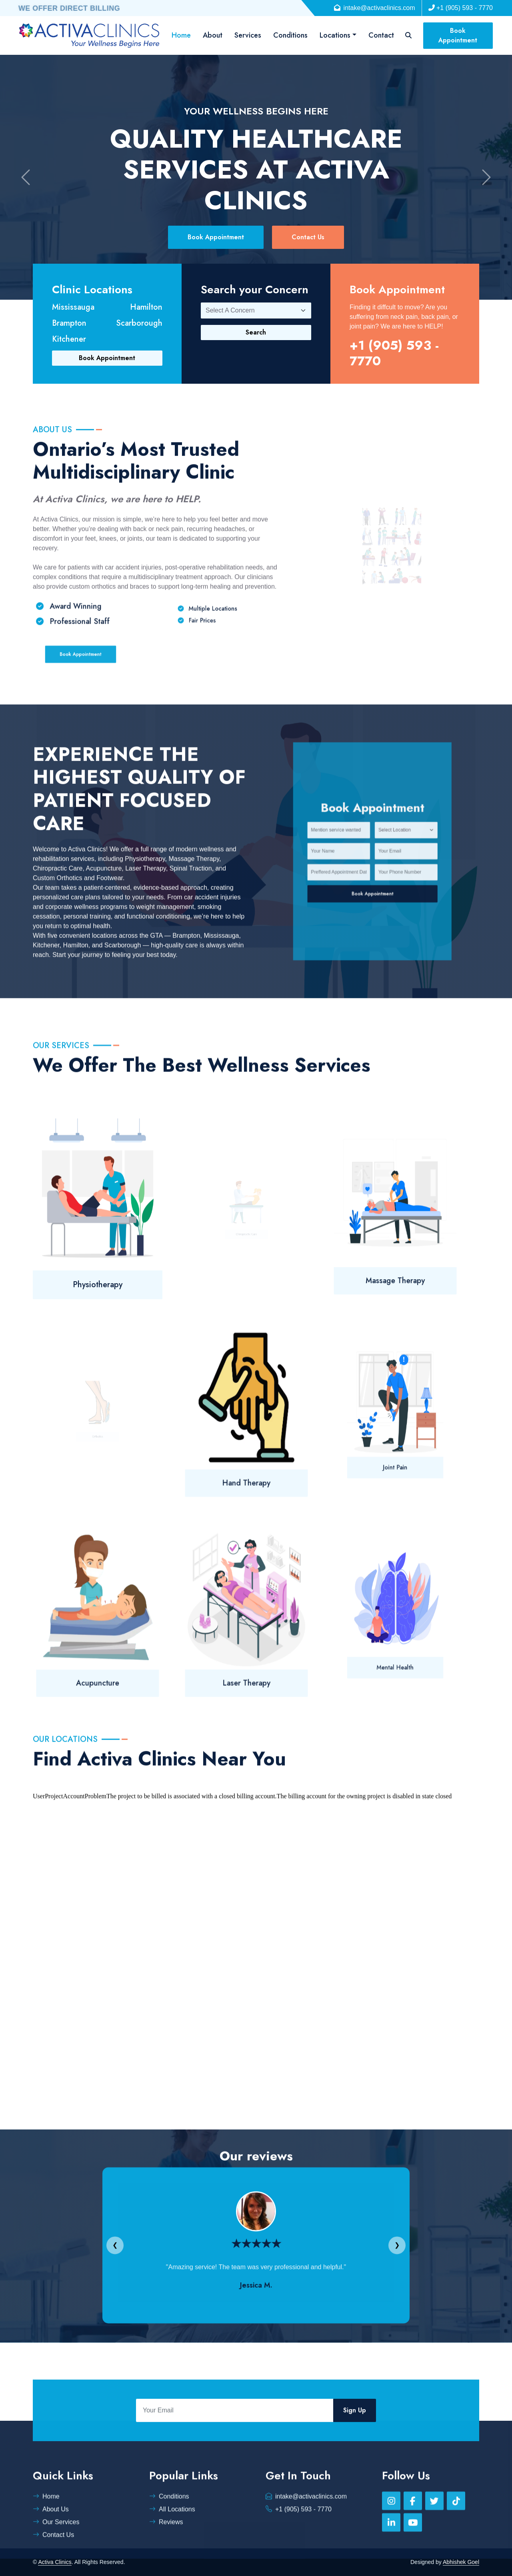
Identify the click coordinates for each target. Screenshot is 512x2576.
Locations (335, 35)
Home (181, 35)
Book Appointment (457, 35)
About (212, 35)
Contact (381, 35)
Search (256, 332)
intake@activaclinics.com (374, 7)
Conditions (290, 35)
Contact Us (308, 237)
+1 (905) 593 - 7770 (460, 7)
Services (247, 35)
